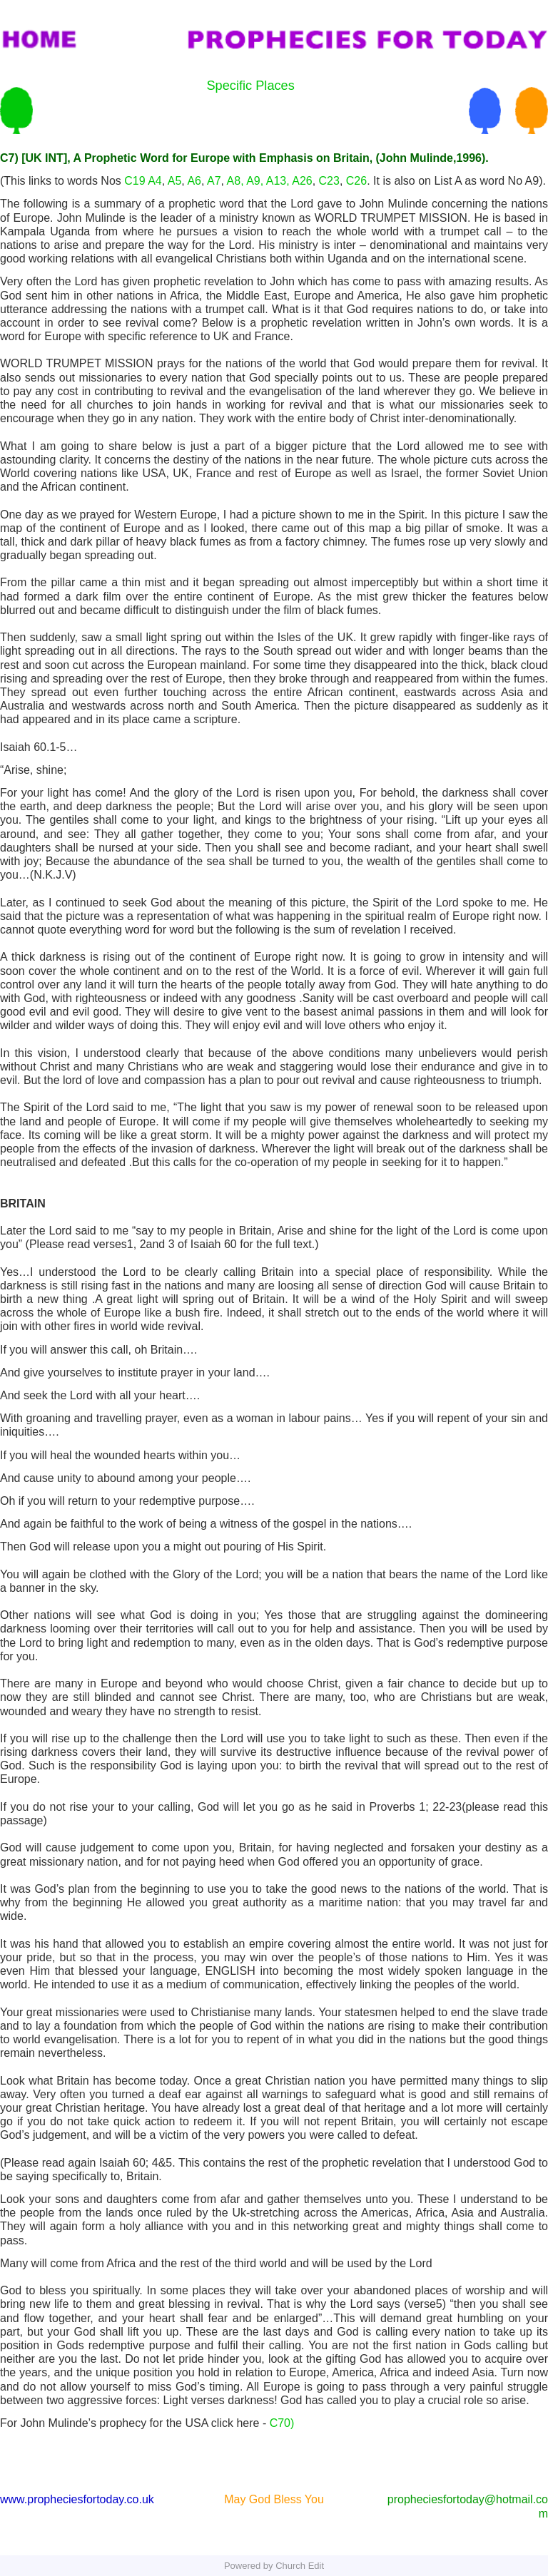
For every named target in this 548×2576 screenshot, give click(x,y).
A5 (175, 181)
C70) (282, 2423)
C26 (356, 181)
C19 (134, 181)
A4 (155, 181)
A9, (254, 181)
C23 (329, 181)
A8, (235, 181)
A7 (214, 181)
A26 (302, 181)
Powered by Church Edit (274, 2565)
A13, (278, 181)
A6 (194, 181)
